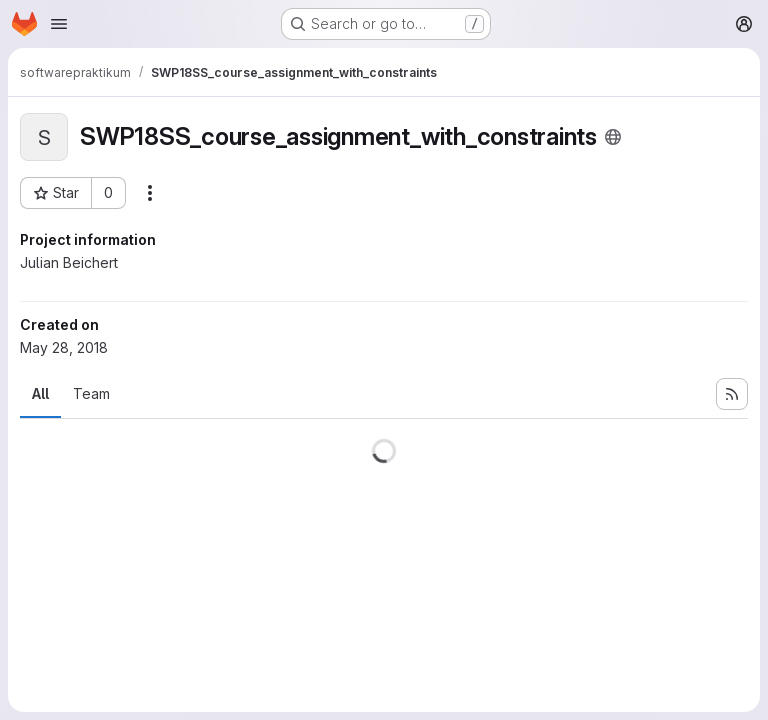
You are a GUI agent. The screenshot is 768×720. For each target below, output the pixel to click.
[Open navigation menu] (59, 24)
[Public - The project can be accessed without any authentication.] (613, 137)
